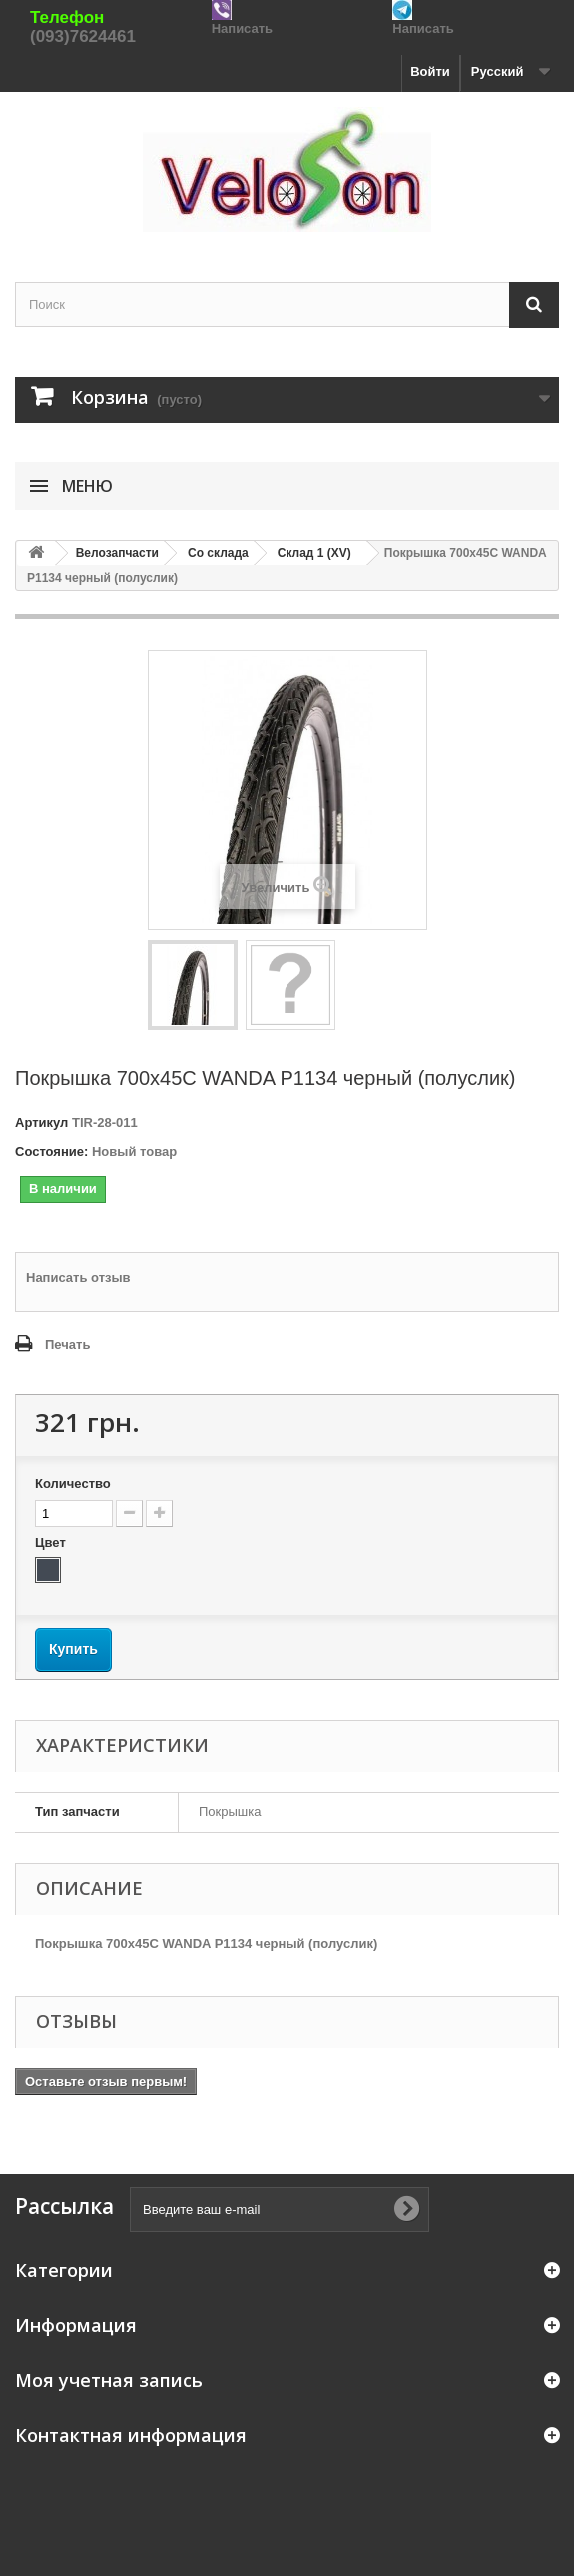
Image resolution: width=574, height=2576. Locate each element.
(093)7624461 (83, 36)
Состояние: (51, 1151)
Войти (430, 71)
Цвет (52, 1542)
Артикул (41, 1122)
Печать (67, 1344)
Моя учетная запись (109, 2380)
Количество (73, 1483)
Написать (242, 28)
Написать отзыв (78, 1277)
